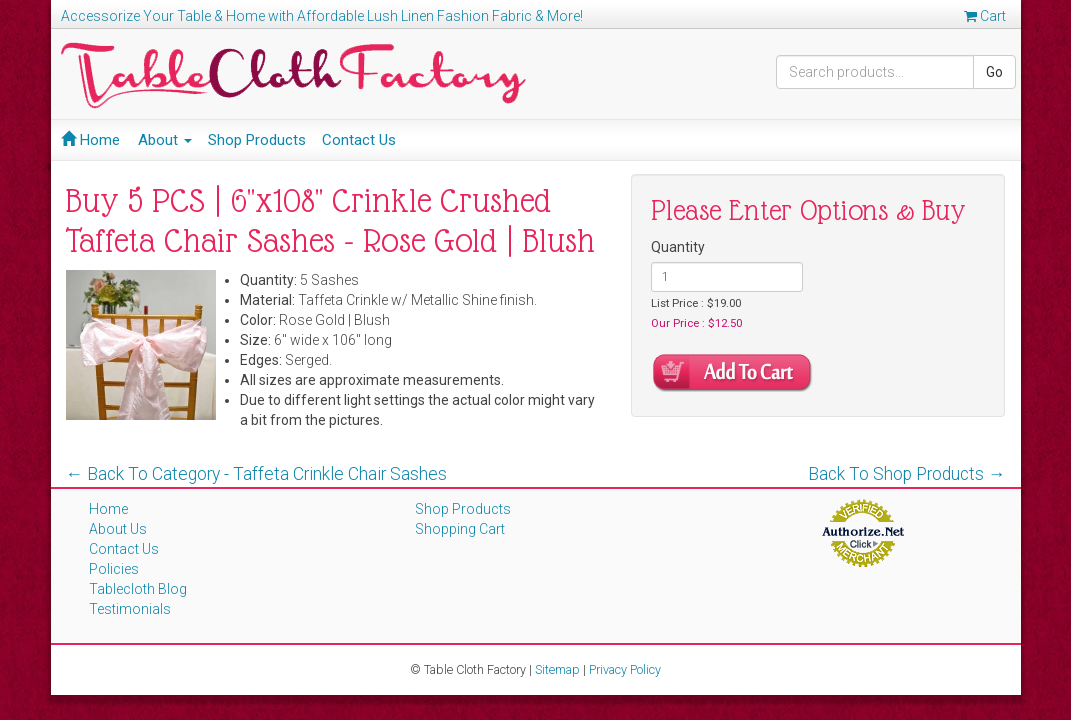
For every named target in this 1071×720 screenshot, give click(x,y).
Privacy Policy (625, 669)
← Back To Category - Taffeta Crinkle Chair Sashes (257, 474)
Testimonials (130, 609)
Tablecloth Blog (138, 589)
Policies (114, 569)
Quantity (678, 247)
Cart (985, 16)
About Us (118, 529)
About (165, 140)
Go (994, 72)
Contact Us (359, 140)
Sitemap (557, 669)
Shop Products (257, 140)
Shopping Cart (460, 529)
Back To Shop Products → (907, 474)
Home (90, 140)
